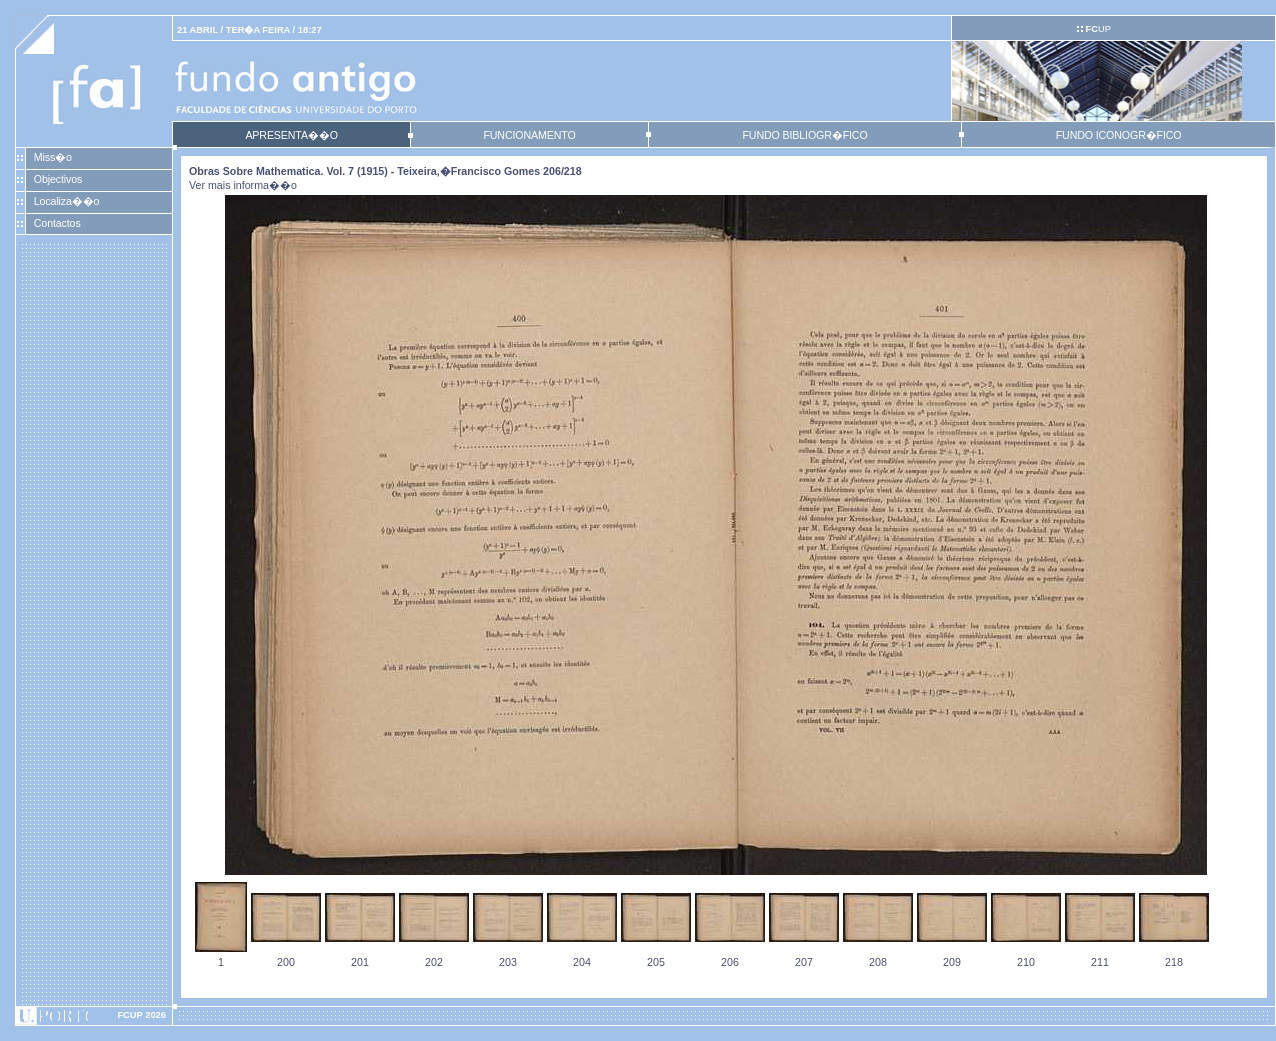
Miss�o (53, 157)
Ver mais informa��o (243, 185)
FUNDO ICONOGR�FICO (1119, 135)
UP (1097, 29)
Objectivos (58, 179)
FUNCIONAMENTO (529, 135)
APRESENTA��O (291, 135)
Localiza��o (67, 201)
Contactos (57, 223)
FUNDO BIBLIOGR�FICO (804, 135)
